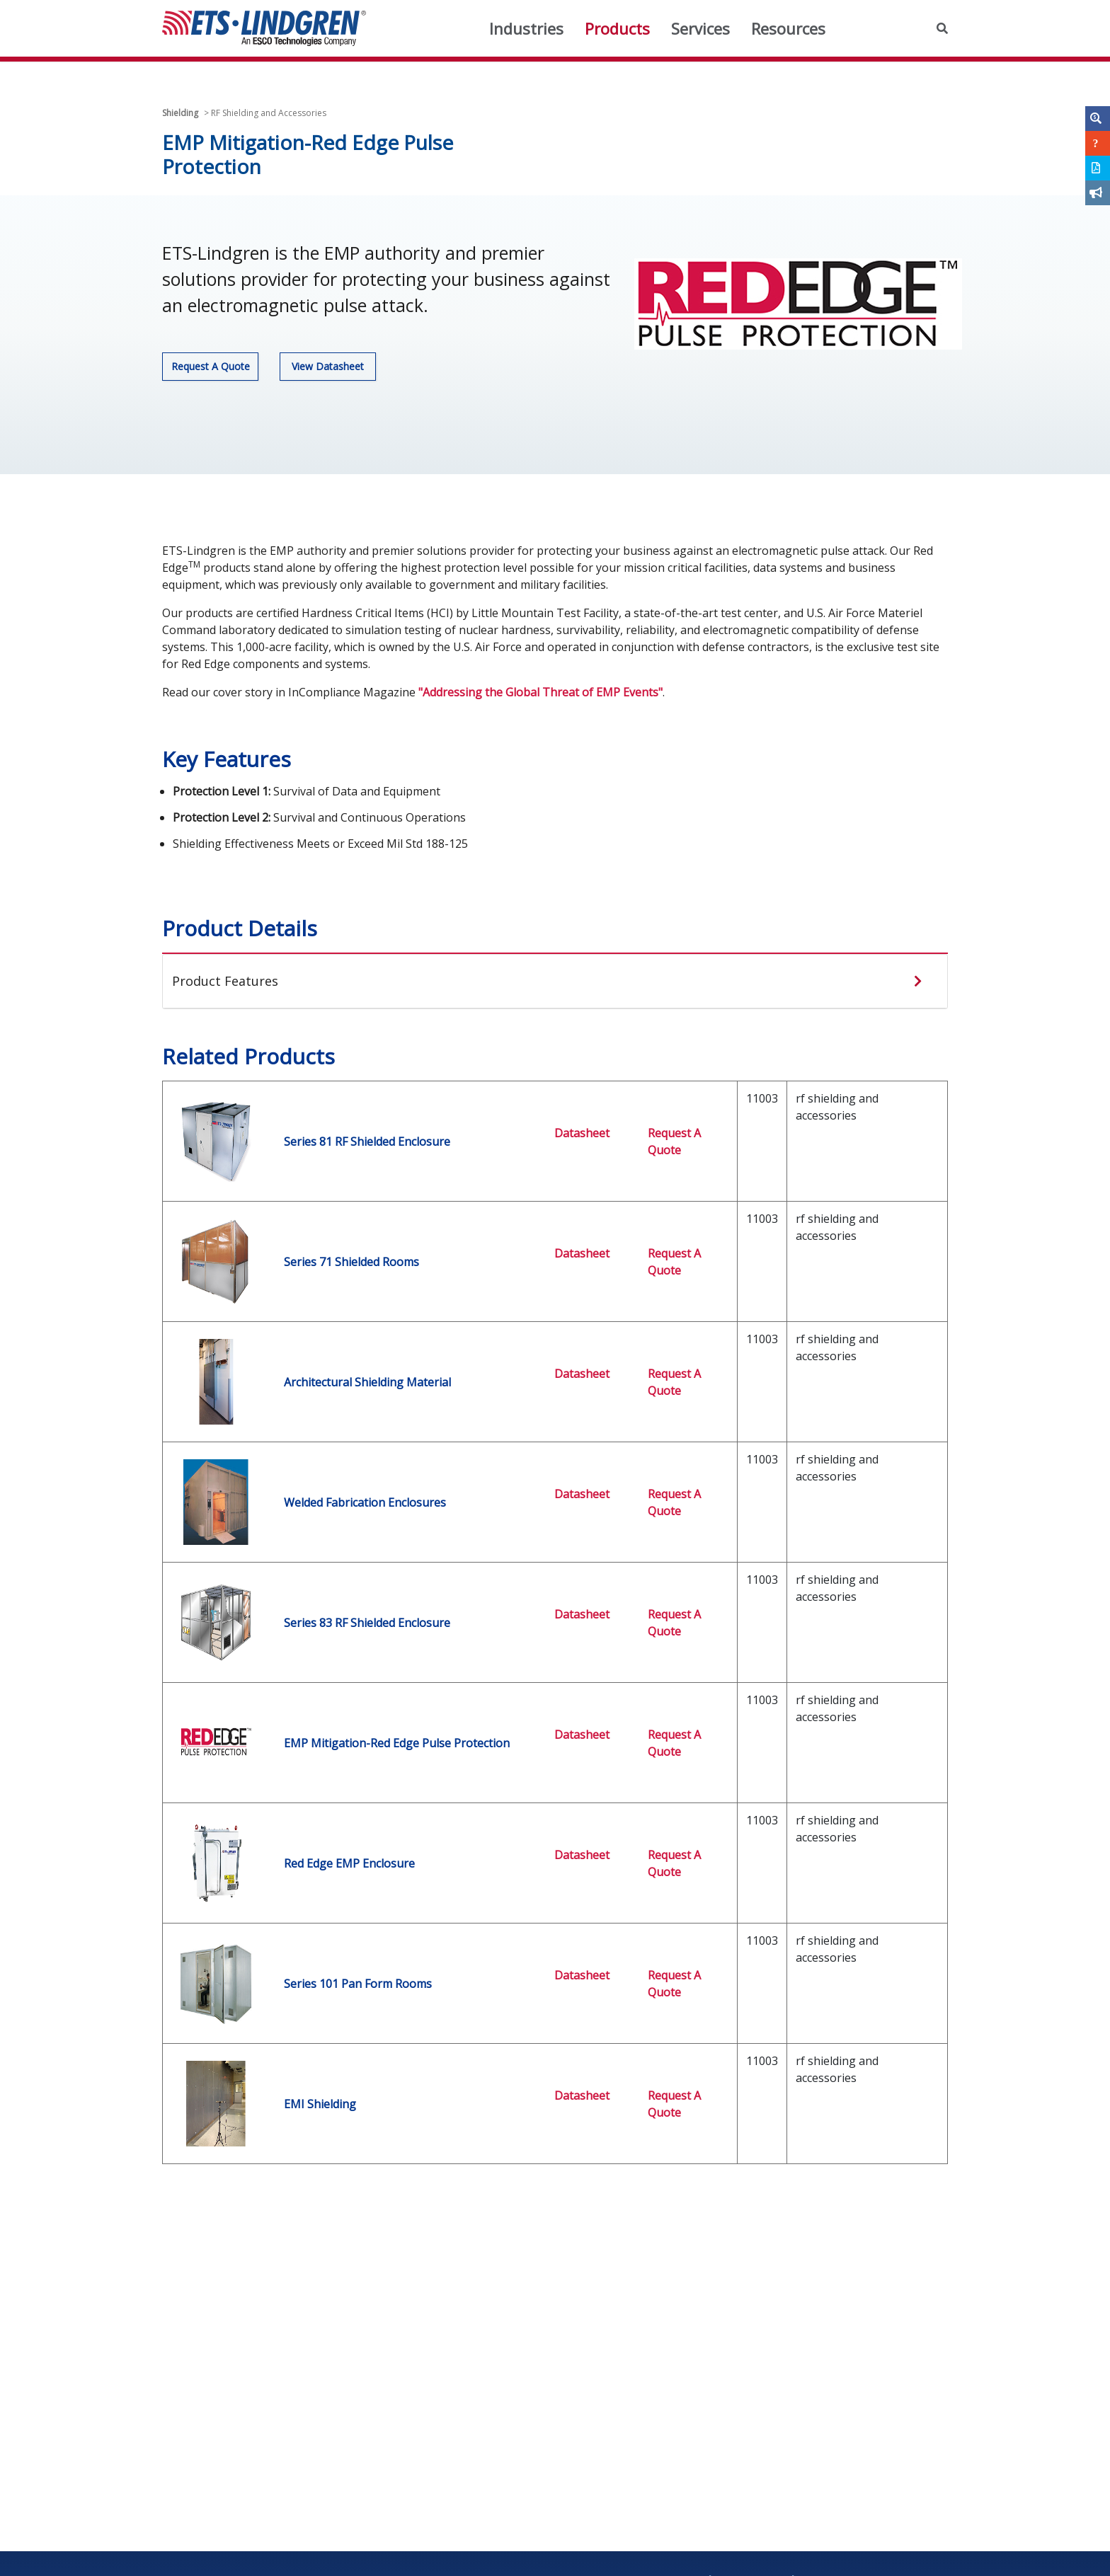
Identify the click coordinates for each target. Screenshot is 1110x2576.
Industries (526, 28)
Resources (788, 28)
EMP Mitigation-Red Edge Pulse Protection (397, 1743)
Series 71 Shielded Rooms (351, 1262)
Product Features (225, 980)
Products (617, 28)
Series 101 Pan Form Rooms (358, 1983)
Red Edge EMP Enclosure (349, 1863)
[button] (942, 28)
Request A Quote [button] (210, 366)
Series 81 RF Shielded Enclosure (367, 1141)
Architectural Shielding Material (367, 1382)
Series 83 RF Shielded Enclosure (367, 1623)
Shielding (180, 113)
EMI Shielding (320, 2104)
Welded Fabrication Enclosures (365, 1502)
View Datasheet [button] (328, 366)
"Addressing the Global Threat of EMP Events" (540, 692)
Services (700, 28)
